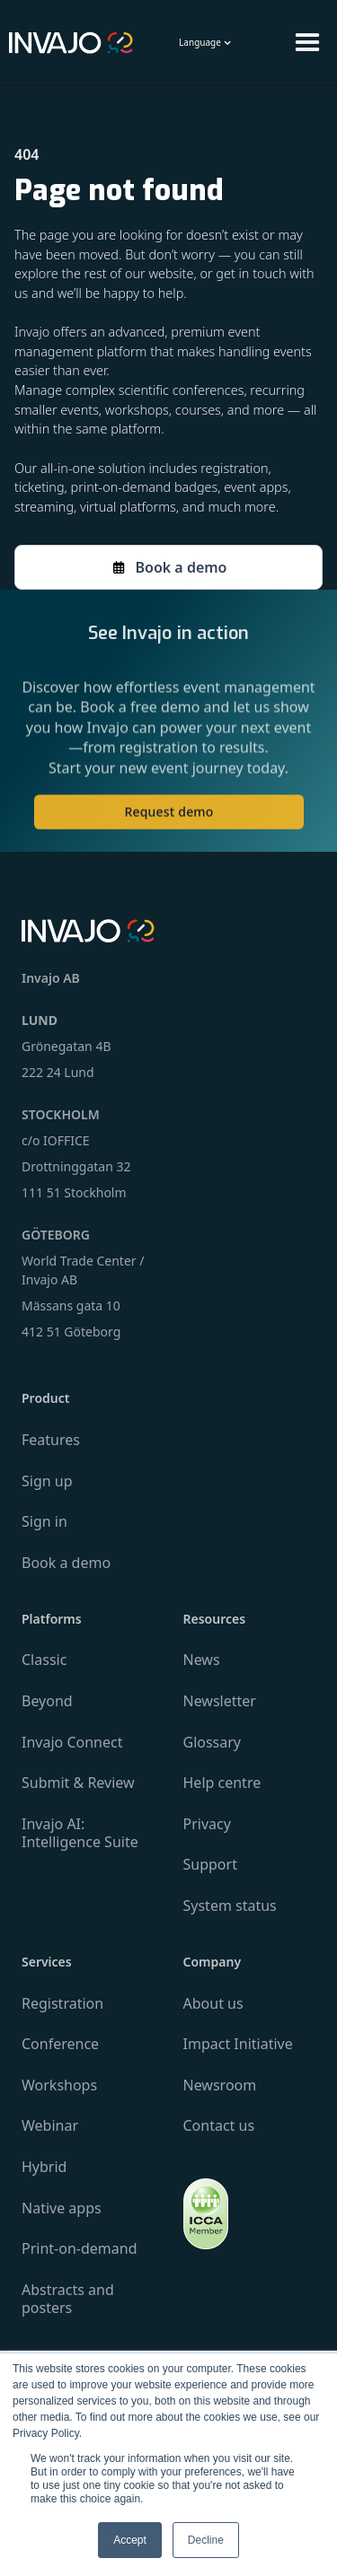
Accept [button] (129, 2540)
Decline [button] (206, 2540)
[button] (205, 42)
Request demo (168, 819)
